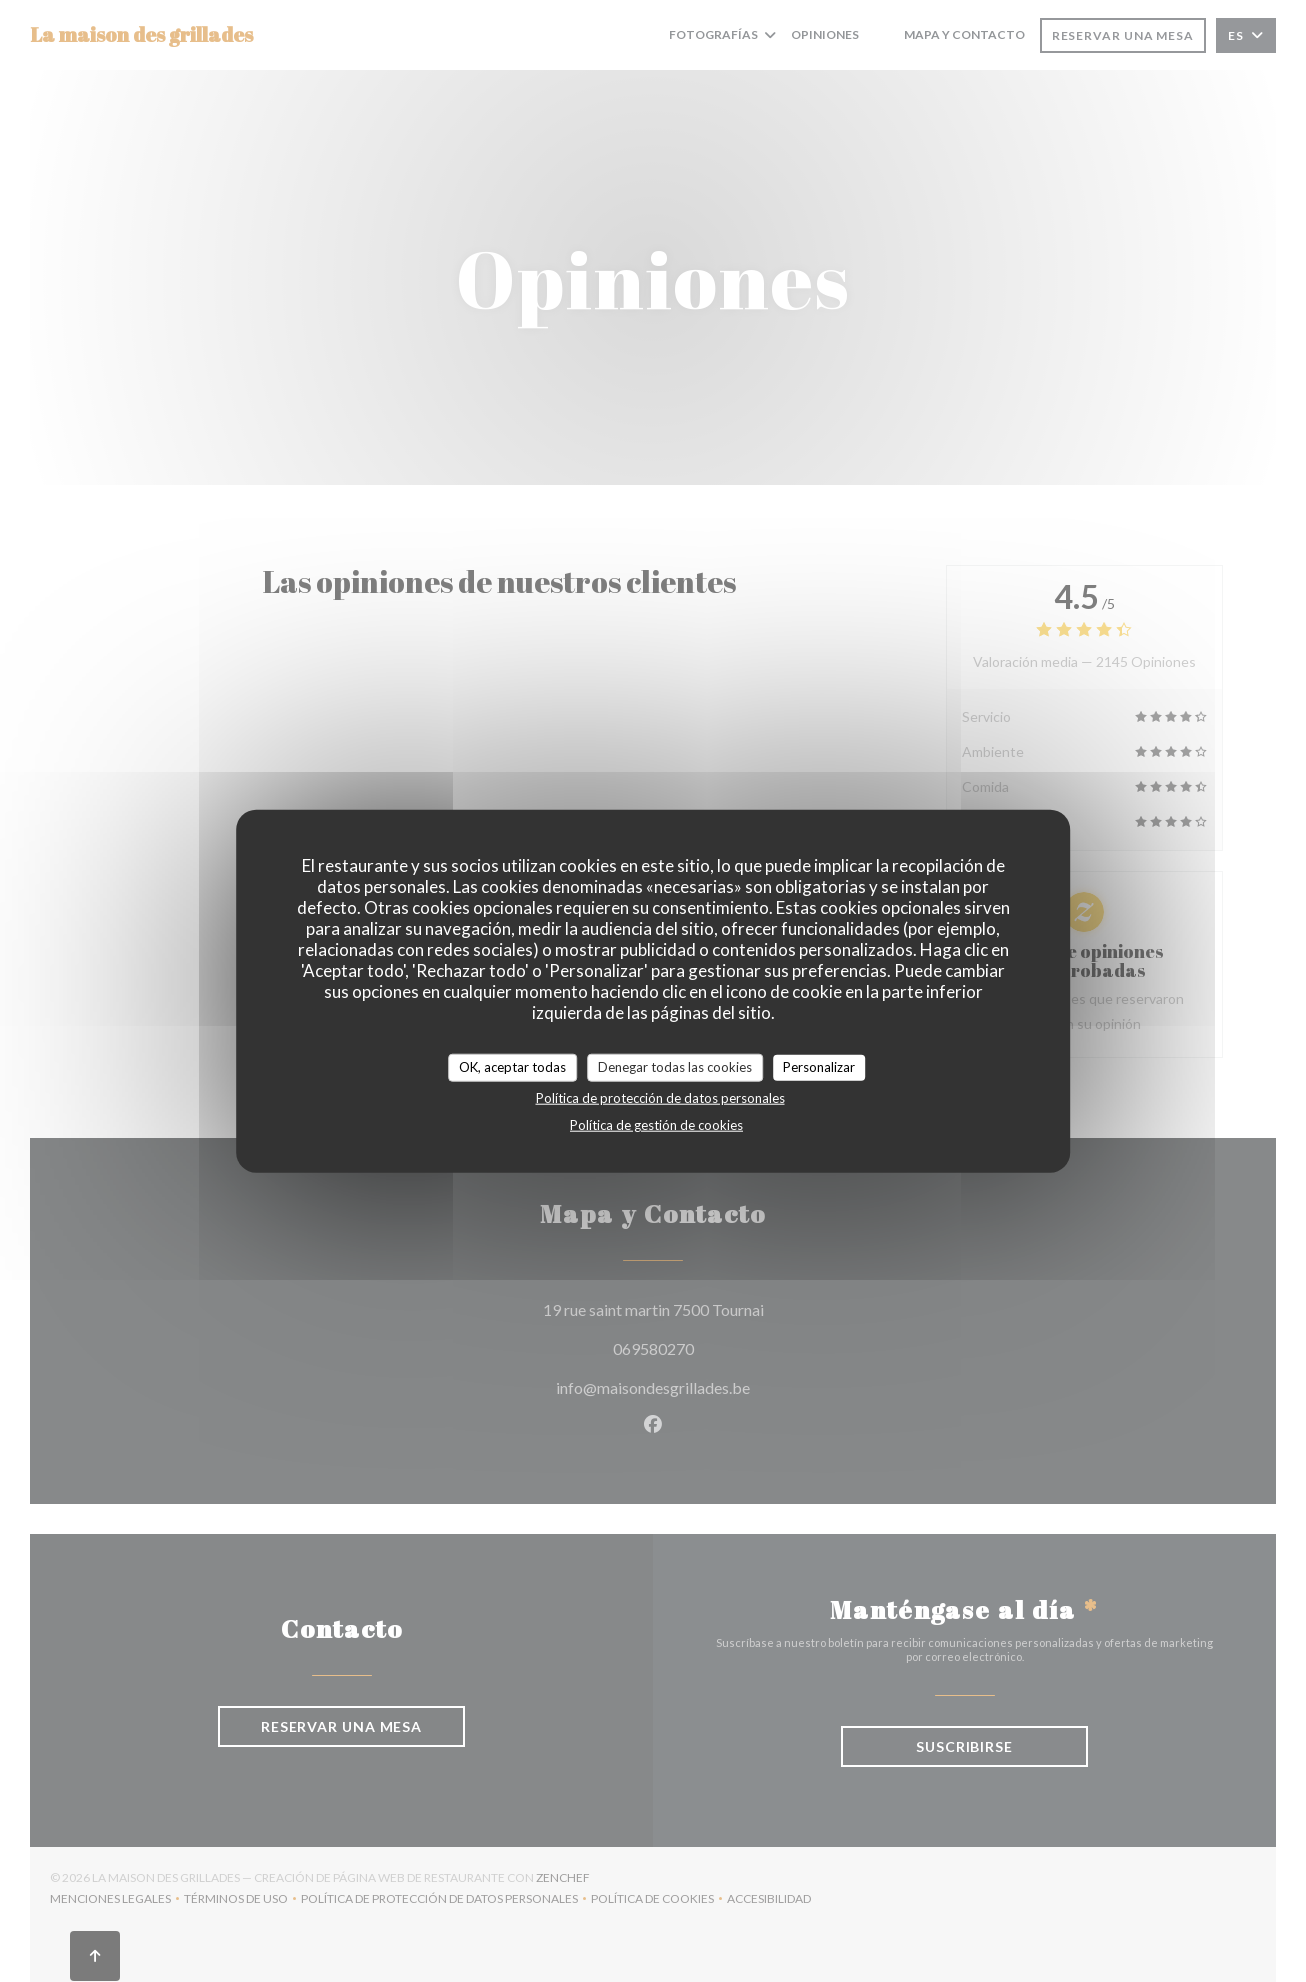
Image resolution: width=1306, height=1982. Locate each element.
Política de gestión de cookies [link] (656, 1124)
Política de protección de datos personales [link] (660, 1097)
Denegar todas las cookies (675, 1067)
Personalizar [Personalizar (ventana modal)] (819, 1067)
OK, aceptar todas (512, 1067)
